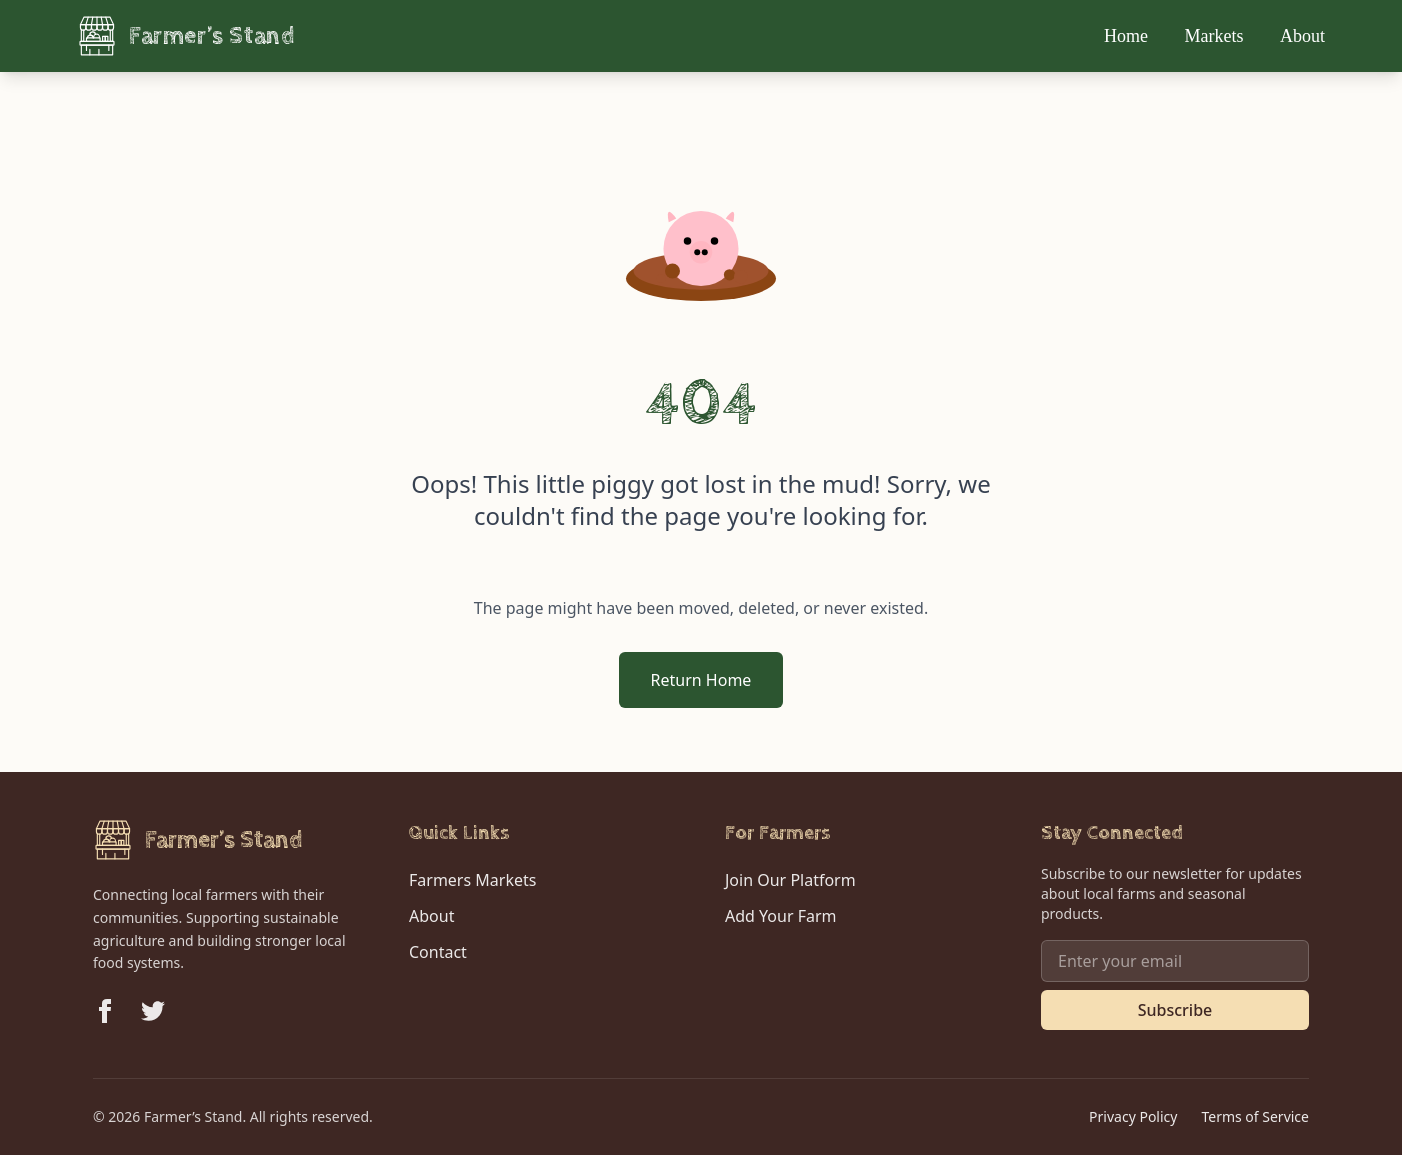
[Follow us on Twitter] (153, 1011)
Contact (438, 952)
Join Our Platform (790, 880)
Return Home (701, 680)
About (1302, 36)
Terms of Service (1255, 1116)
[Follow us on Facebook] (105, 1011)
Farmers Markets (472, 880)
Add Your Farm (781, 916)
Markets (1216, 36)
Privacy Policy (1133, 1116)
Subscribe (1175, 1010)
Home (1128, 36)
